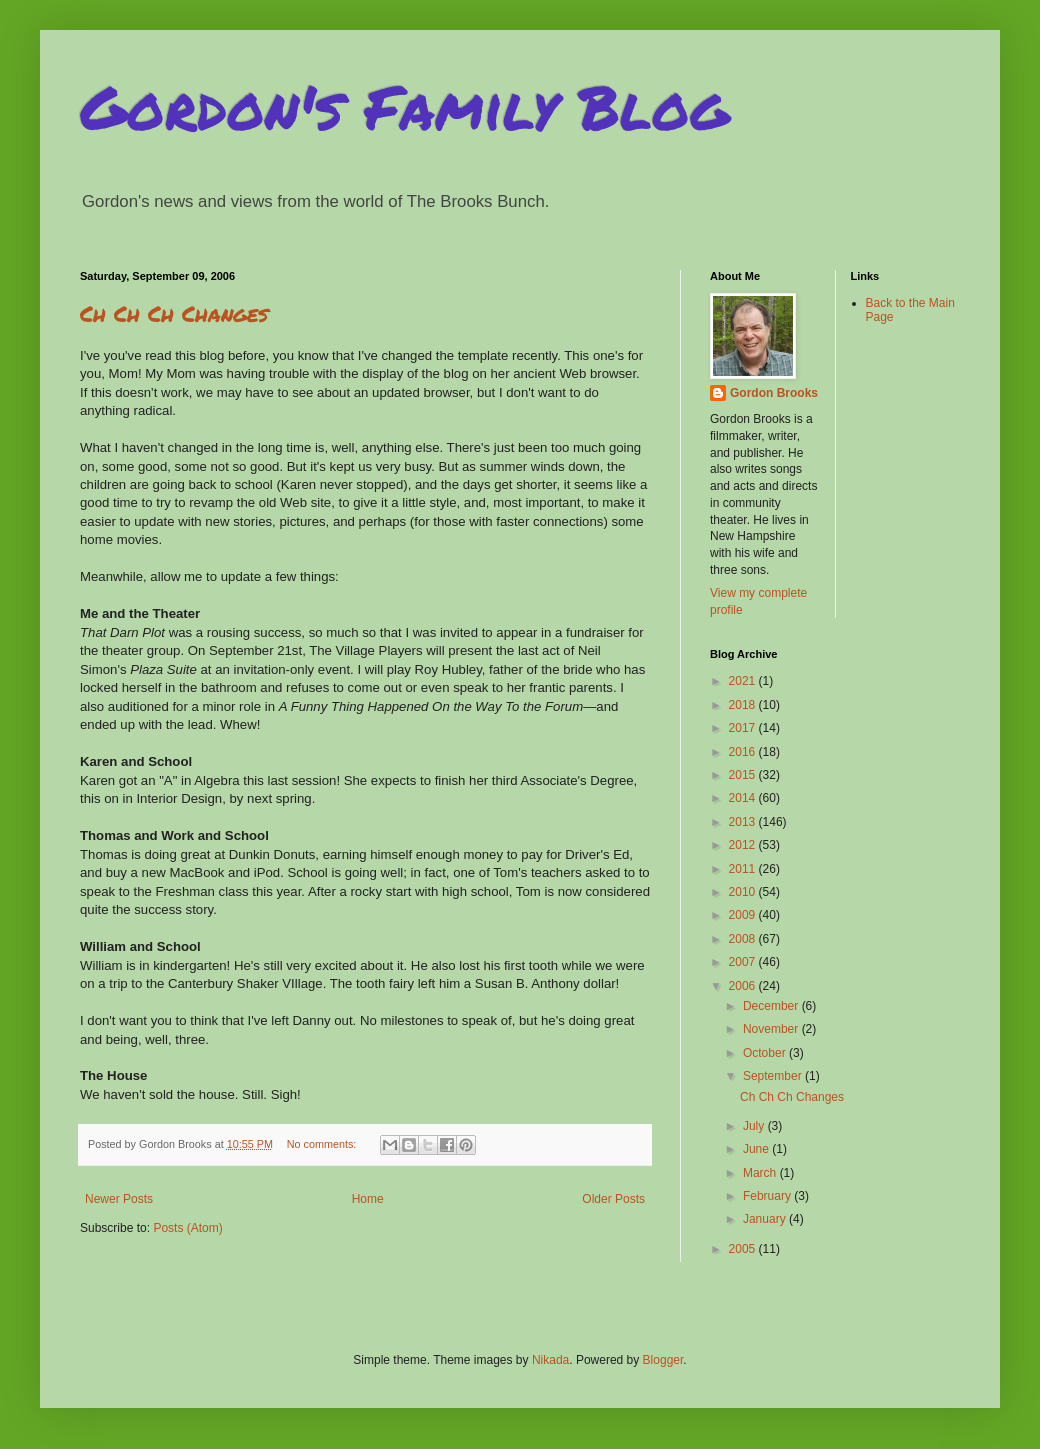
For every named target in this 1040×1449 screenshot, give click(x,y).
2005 (744, 1249)
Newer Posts (119, 1199)
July (755, 1126)
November (772, 1029)
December (772, 1006)
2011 (744, 869)
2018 (744, 705)
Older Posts (613, 1199)
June (757, 1149)
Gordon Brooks (774, 393)
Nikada (550, 1360)
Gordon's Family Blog (404, 106)
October (766, 1053)
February (768, 1196)
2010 (744, 892)
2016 (744, 752)
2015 (744, 775)
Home (368, 1199)
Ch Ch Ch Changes (174, 313)
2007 (744, 962)
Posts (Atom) (187, 1228)
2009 (744, 915)
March (761, 1173)
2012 (744, 845)
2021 (744, 681)
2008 (744, 939)
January (766, 1219)
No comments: (323, 1144)
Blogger (663, 1360)
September (774, 1076)
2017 (744, 728)
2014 (744, 798)
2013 (744, 822)
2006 (744, 986)
